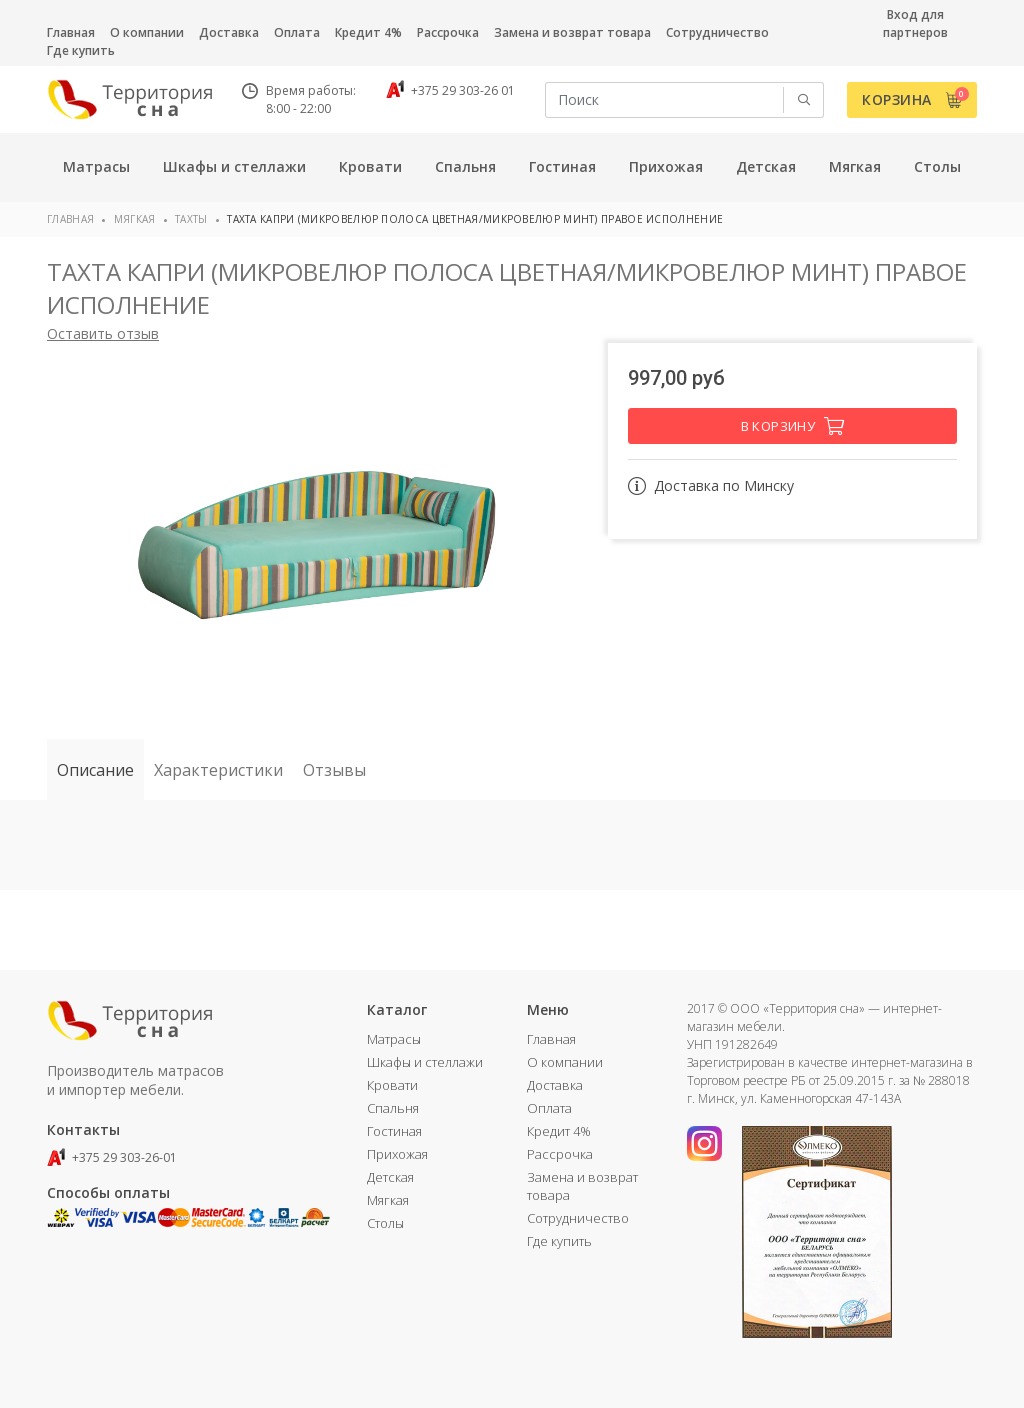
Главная (71, 32)
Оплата (297, 32)
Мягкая (135, 219)
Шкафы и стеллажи (425, 1062)
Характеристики (218, 770)
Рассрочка (448, 32)
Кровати (392, 1085)
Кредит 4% (368, 32)
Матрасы (394, 1039)
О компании (147, 32)
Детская (390, 1177)
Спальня (393, 1108)
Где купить (81, 50)
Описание (95, 770)
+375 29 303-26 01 (450, 90)
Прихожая (397, 1154)
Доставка (229, 32)
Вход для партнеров (915, 23)
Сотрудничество (717, 32)
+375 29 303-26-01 (112, 1157)
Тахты (191, 219)
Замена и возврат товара (572, 32)
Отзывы (334, 770)
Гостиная (394, 1131)
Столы (385, 1223)
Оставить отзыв (103, 333)
